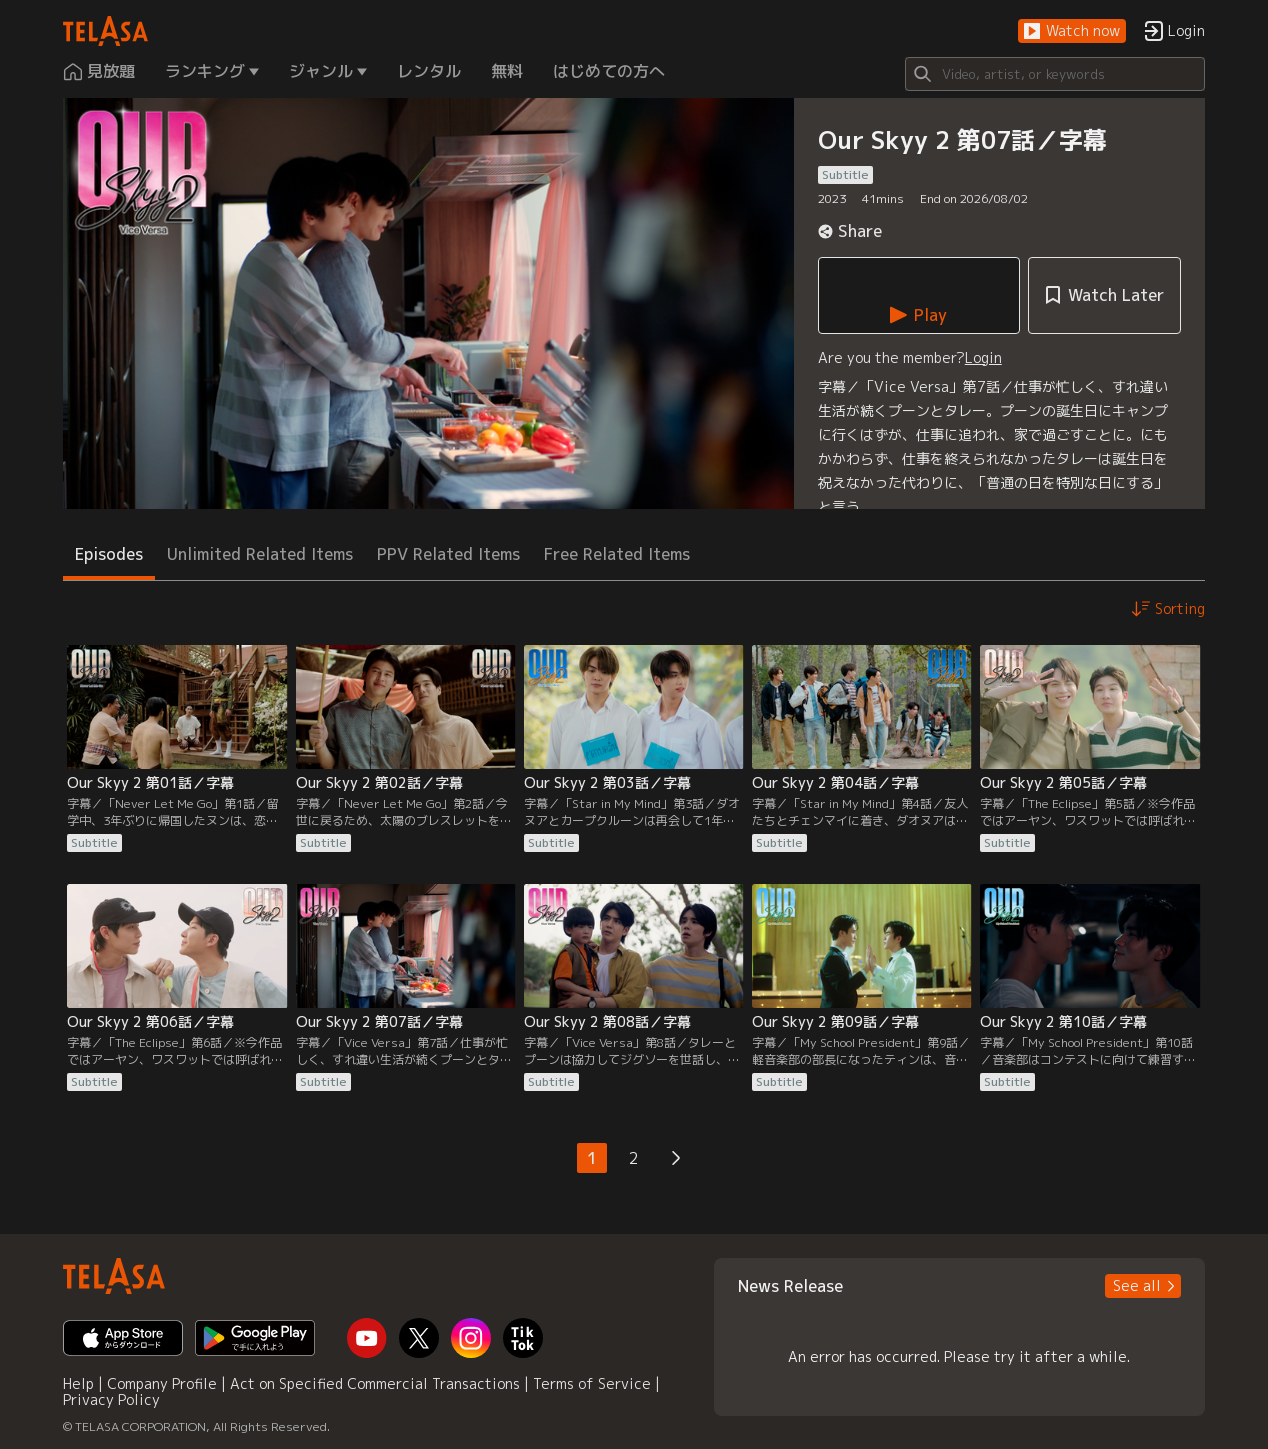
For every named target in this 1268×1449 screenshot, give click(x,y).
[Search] (1055, 74)
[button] (1072, 31)
